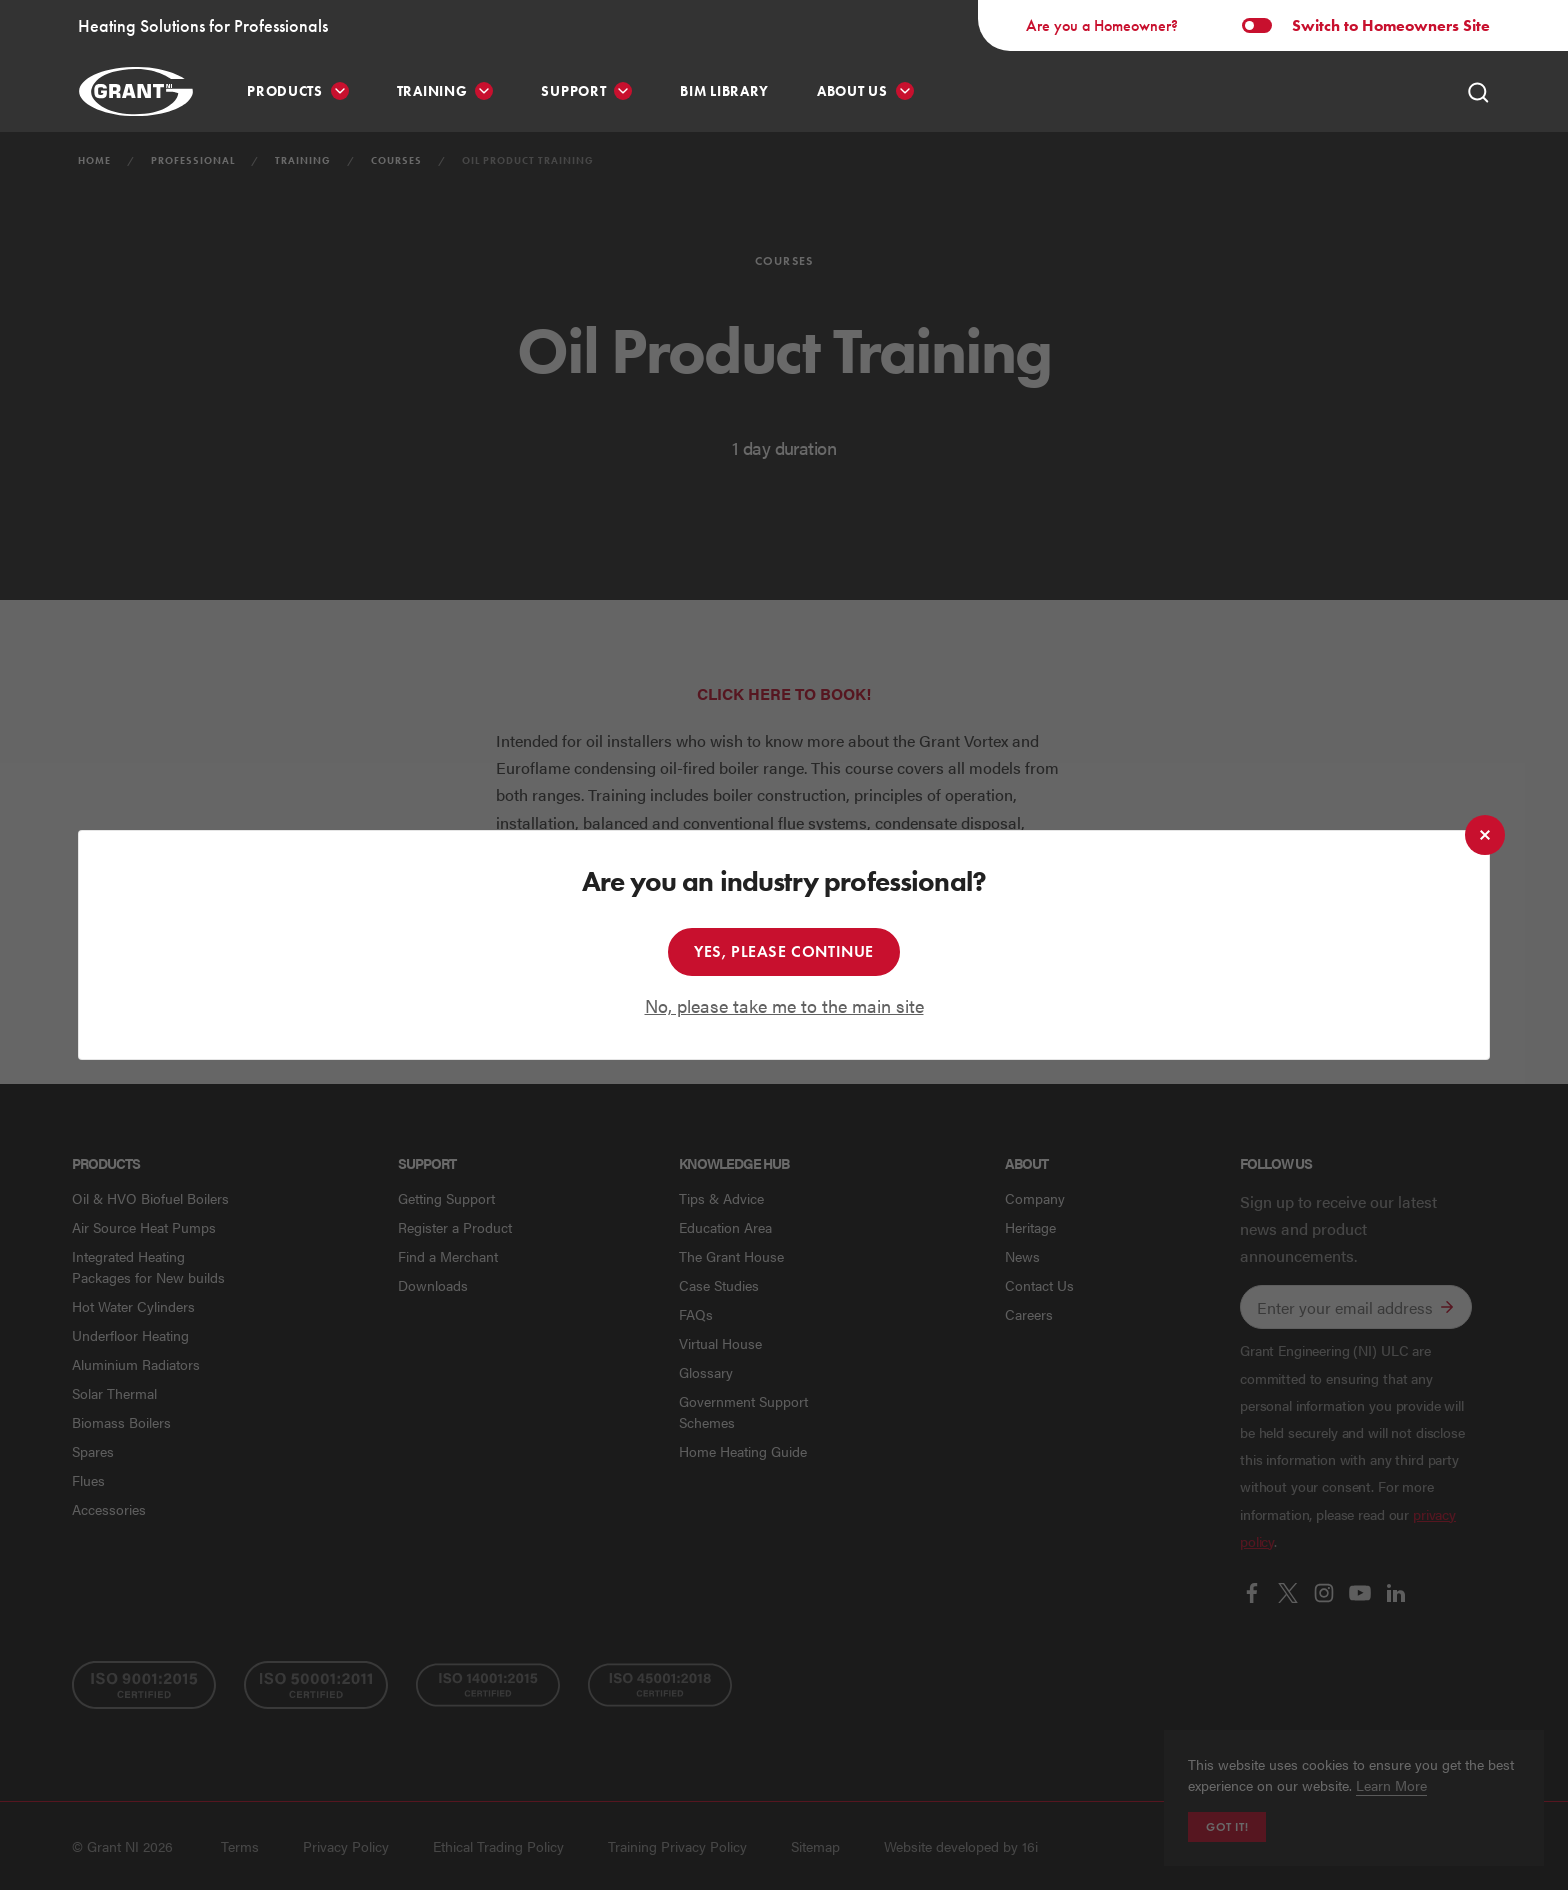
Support (573, 91)
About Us (852, 91)
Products (285, 91)
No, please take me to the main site (784, 1005)
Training (432, 91)
